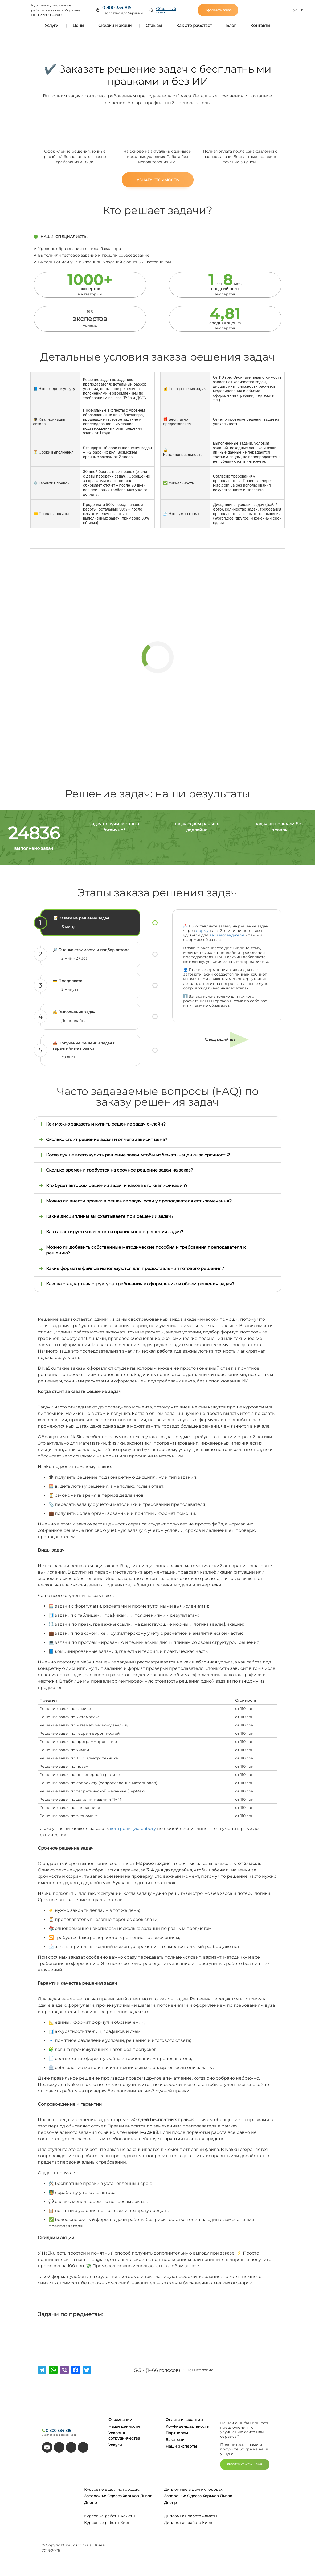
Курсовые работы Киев (107, 2522)
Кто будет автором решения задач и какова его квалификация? (116, 1185)
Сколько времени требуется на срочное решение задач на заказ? (119, 1170)
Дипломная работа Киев (188, 2522)
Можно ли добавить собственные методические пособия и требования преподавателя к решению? (146, 1250)
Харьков (131, 2496)
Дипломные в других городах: (193, 2489)
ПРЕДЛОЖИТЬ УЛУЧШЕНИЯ (245, 2464)
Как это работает (194, 25)
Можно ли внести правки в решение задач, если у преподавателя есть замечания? (139, 1200)
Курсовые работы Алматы (109, 2516)
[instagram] (83, 2447)
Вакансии (175, 2439)
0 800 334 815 (116, 7)
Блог (231, 25)
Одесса (114, 2496)
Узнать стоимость (158, 180)
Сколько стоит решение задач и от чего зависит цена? (106, 1139)
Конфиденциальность (187, 2426)
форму (203, 930)
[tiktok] (59, 2447)
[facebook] (71, 2447)
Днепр (90, 2502)
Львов (146, 2496)
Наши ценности (124, 2426)
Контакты (260, 25)
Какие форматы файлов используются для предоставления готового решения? (135, 1268)
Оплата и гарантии (184, 2419)
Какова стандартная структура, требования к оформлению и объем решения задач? (140, 1283)
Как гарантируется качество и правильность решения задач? (114, 1231)
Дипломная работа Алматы (190, 2516)
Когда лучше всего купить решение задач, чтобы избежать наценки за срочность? (138, 1154)
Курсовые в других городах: (112, 2489)
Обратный (166, 10)
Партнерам (177, 2433)
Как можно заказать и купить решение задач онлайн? (106, 1124)
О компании (120, 2419)
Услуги (51, 25)
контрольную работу (133, 1828)
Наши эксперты (181, 2446)
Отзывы (154, 25)
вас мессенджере (226, 935)
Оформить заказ (217, 10)
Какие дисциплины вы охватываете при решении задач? (109, 1216)
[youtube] (47, 2447)
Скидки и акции (115, 25)
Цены (78, 25)
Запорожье (95, 2496)
